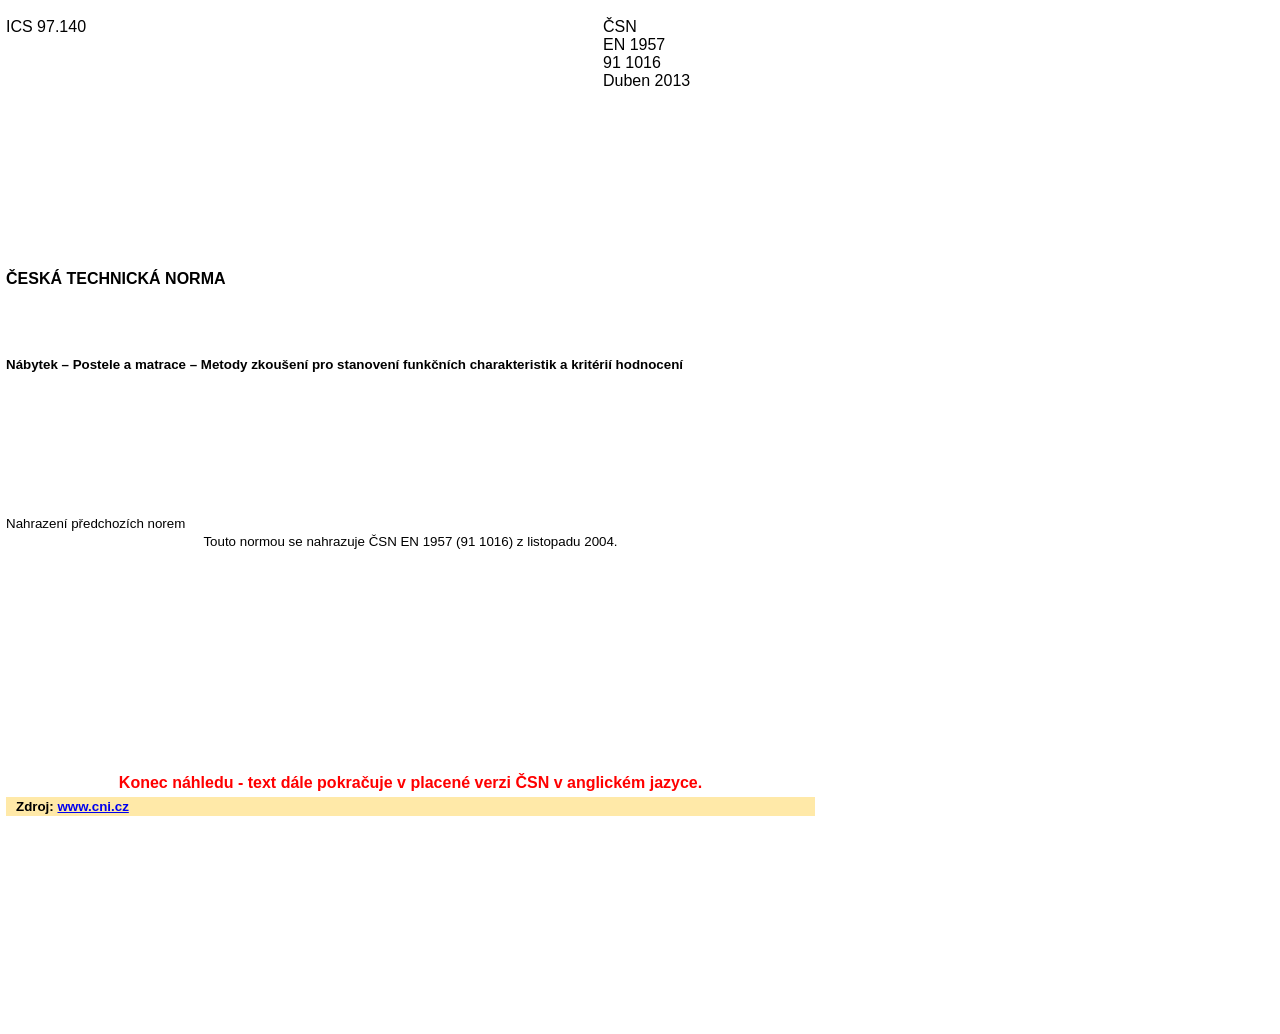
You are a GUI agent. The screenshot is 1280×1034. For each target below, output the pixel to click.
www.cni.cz (92, 806)
